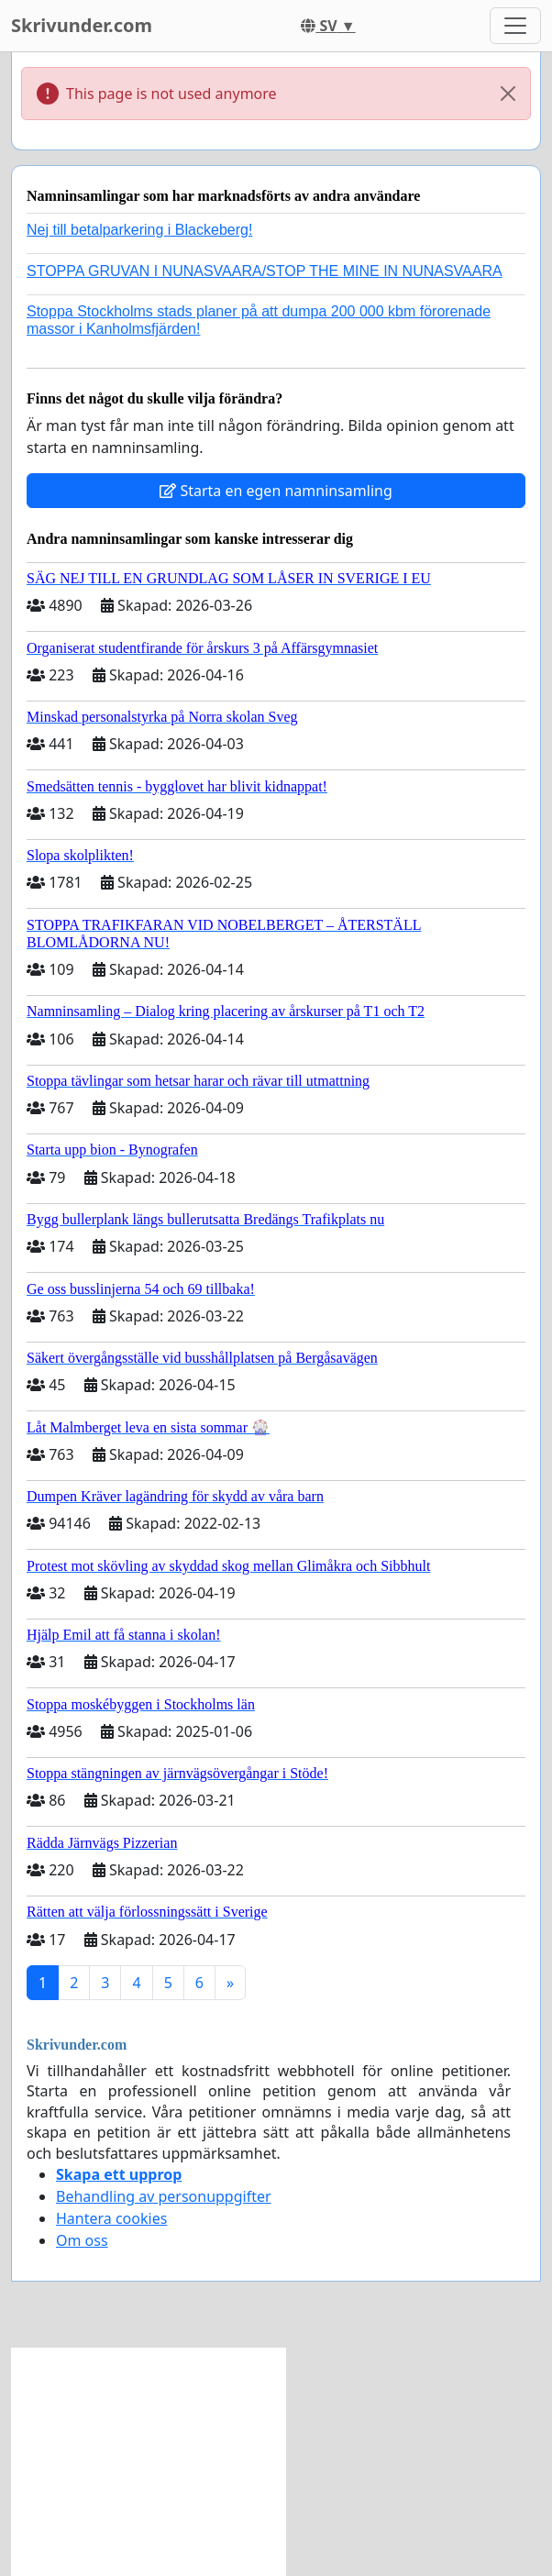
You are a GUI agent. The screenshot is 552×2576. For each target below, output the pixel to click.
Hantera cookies (111, 2218)
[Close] (508, 93)
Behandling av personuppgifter (163, 2196)
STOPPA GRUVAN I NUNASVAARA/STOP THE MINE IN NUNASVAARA (264, 271)
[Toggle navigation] (515, 25)
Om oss (82, 2240)
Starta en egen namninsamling (276, 491)
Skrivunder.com (81, 25)
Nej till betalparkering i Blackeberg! (139, 230)
